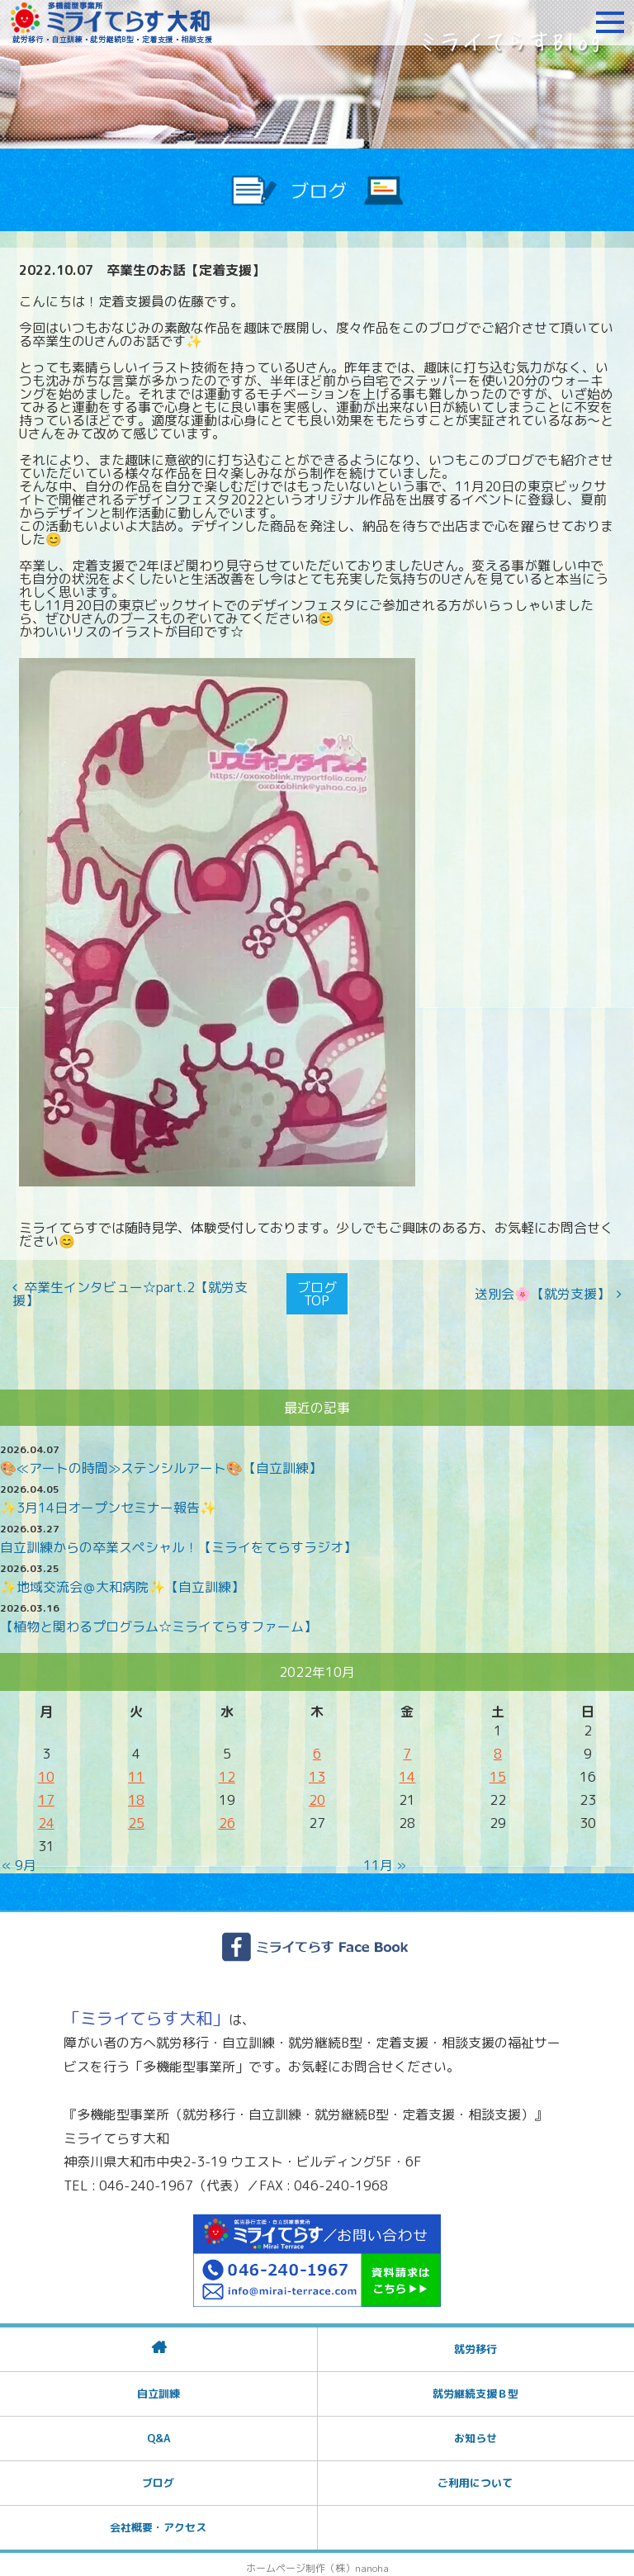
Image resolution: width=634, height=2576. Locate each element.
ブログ (158, 2476)
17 (46, 1793)
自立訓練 (158, 2386)
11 (136, 1770)
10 (46, 1770)
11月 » (384, 1858)
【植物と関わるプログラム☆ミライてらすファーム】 (158, 1620)
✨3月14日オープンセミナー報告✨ (108, 1501)
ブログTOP (317, 1290)
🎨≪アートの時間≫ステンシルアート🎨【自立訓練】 (161, 1461)
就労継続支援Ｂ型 (475, 2386)
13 (317, 1770)
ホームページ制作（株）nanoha (317, 2562)
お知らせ (475, 2431)
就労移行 (475, 2342)
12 (227, 1770)
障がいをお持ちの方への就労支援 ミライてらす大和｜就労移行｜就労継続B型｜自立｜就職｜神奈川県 (111, 22)
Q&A (158, 2431)
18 (136, 1793)
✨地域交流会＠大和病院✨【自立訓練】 (122, 1580)
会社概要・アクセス (158, 2520)
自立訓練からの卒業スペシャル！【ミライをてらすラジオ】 (178, 1541)
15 (498, 1770)
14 (407, 1770)
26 (227, 1816)
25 (136, 1816)
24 (46, 1816)
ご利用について (475, 2476)
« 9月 (19, 1858)
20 (317, 1793)
